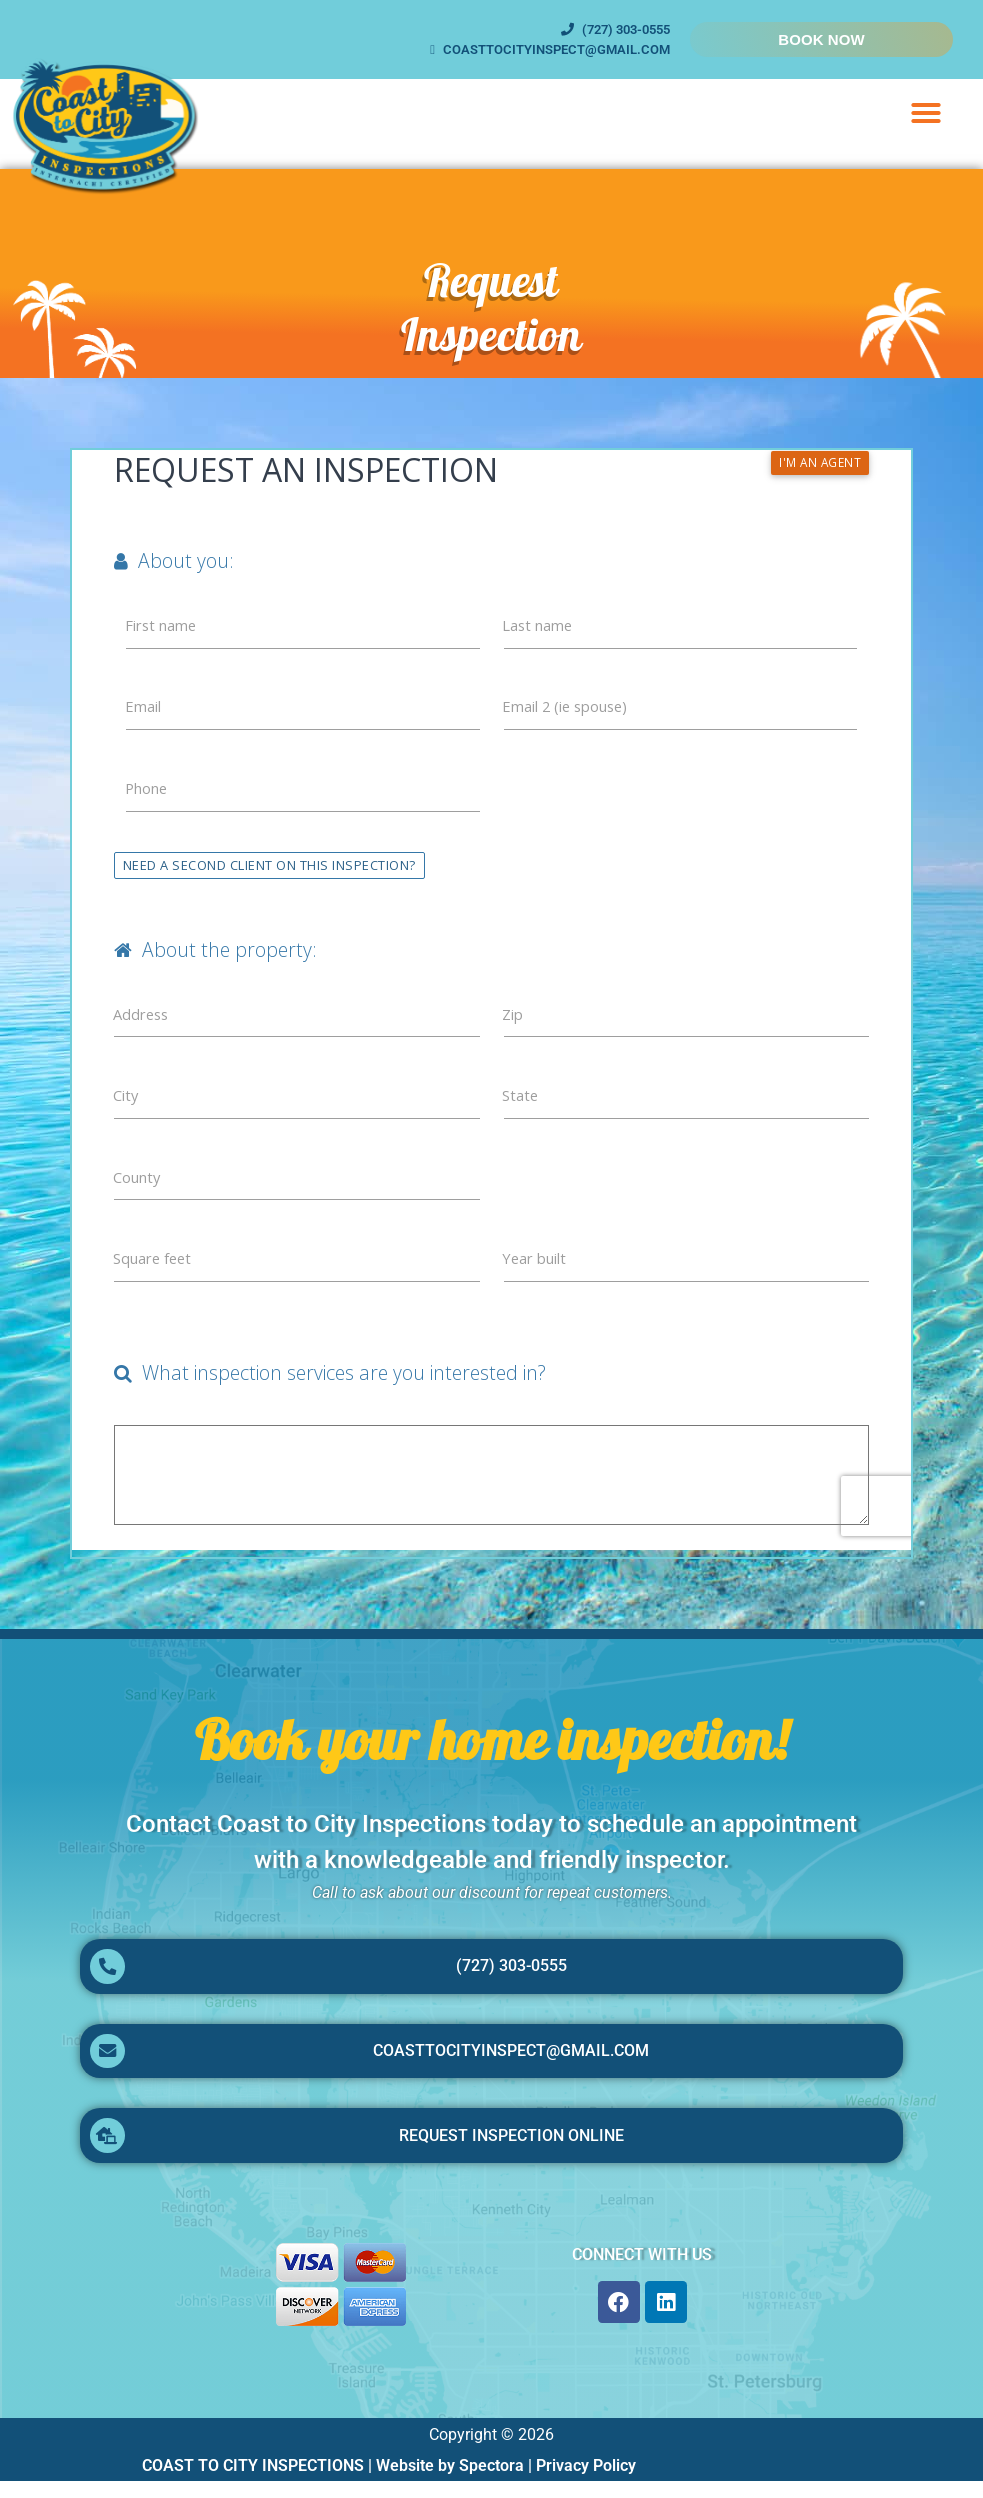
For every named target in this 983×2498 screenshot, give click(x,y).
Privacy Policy (586, 2482)
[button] (926, 113)
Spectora (491, 2482)
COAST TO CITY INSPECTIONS (253, 2482)
